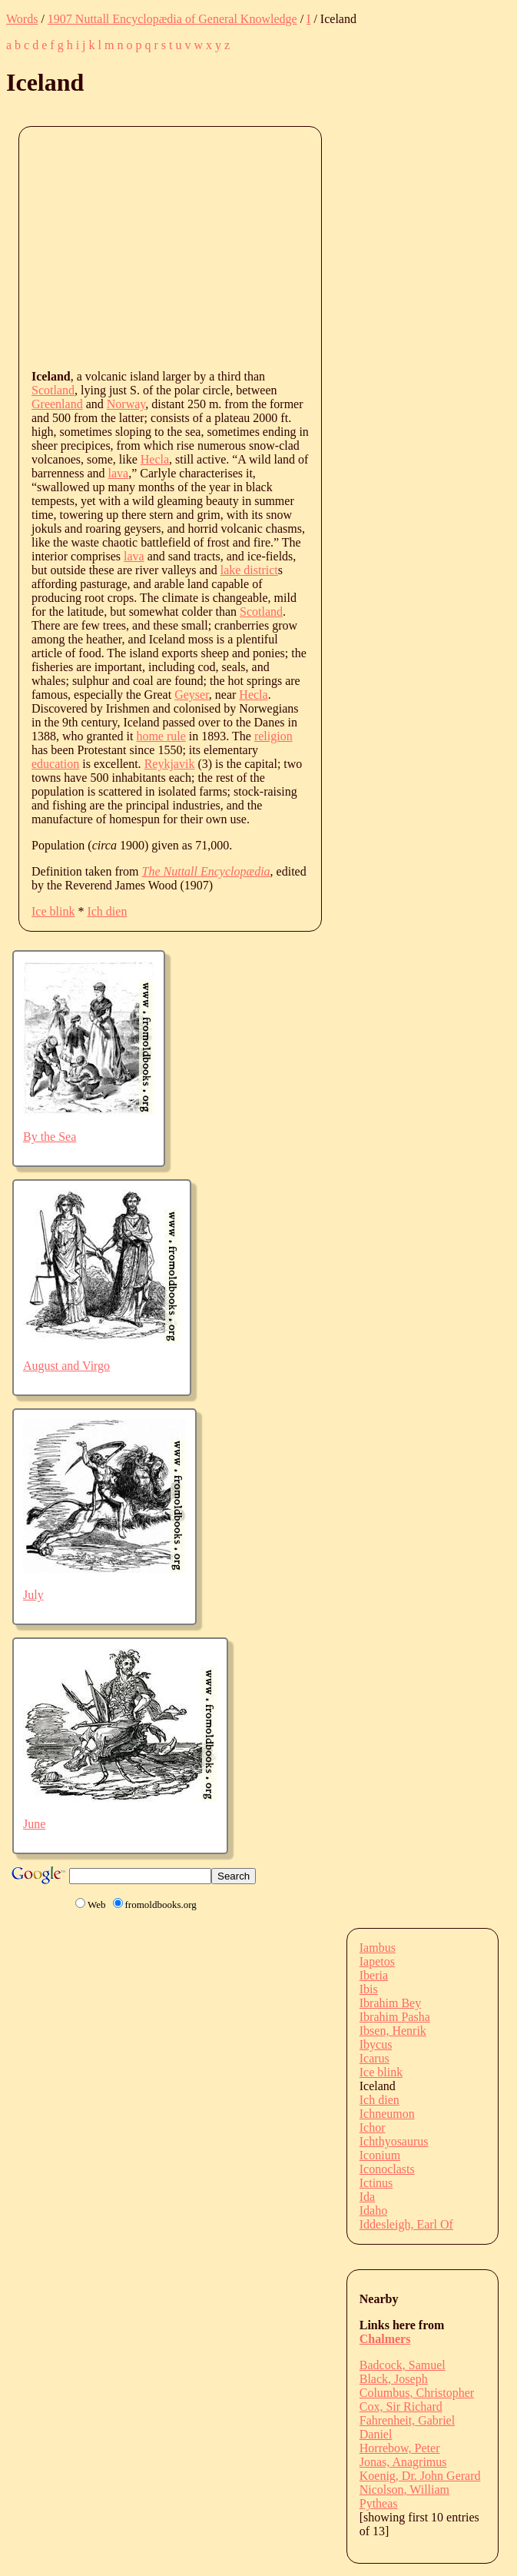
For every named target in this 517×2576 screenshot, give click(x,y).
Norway (126, 403)
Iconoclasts (387, 2168)
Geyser (191, 694)
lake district (249, 570)
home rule (160, 736)
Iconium (380, 2155)
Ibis (369, 1989)
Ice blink (53, 911)
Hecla (155, 459)
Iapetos (377, 1961)
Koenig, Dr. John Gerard (420, 2475)
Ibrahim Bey (390, 2002)
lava (118, 473)
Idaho (373, 2210)
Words (22, 18)
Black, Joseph (394, 2378)
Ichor (373, 2127)
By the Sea (49, 1136)
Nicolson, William (404, 2489)
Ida (367, 2196)
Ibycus (376, 2044)
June (34, 1823)
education (55, 763)
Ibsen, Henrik (393, 2030)
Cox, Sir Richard (401, 2406)
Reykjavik (169, 763)
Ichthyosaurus (394, 2141)
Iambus (378, 1947)
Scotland (53, 390)
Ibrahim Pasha (395, 2016)
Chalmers (385, 2338)
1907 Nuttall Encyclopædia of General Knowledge (172, 18)
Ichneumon (387, 2113)
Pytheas (379, 2503)
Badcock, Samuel (403, 2365)
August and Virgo (66, 1365)
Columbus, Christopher (417, 2392)
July (33, 1594)
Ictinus (376, 2182)
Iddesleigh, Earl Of (406, 2224)
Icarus (374, 2058)
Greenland (57, 403)
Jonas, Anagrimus (403, 2461)
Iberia (374, 1975)
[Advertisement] (274, 246)
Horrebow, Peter (400, 2448)
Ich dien (107, 911)
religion (273, 736)
